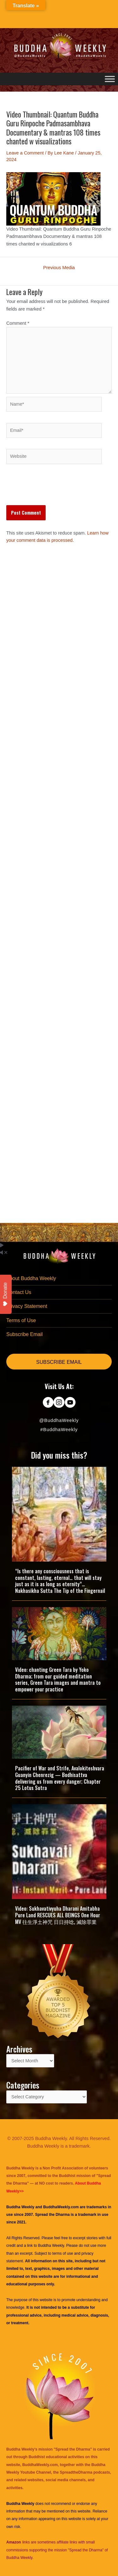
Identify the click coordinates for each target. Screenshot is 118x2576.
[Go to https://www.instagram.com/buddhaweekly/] (59, 1403)
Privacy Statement (26, 1306)
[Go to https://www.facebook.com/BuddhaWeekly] (47, 1403)
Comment (17, 323)
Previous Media (59, 267)
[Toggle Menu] (110, 79)
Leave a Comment (25, 152)
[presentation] (54, 489)
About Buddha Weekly (31, 1278)
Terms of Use (21, 1320)
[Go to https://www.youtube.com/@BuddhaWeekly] (70, 1403)
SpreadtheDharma (76, 2472)
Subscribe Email (24, 1334)
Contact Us (18, 1292)
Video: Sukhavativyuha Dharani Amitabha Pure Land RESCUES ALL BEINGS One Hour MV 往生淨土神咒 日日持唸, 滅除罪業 (57, 1915)
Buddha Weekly (51, 2245)
